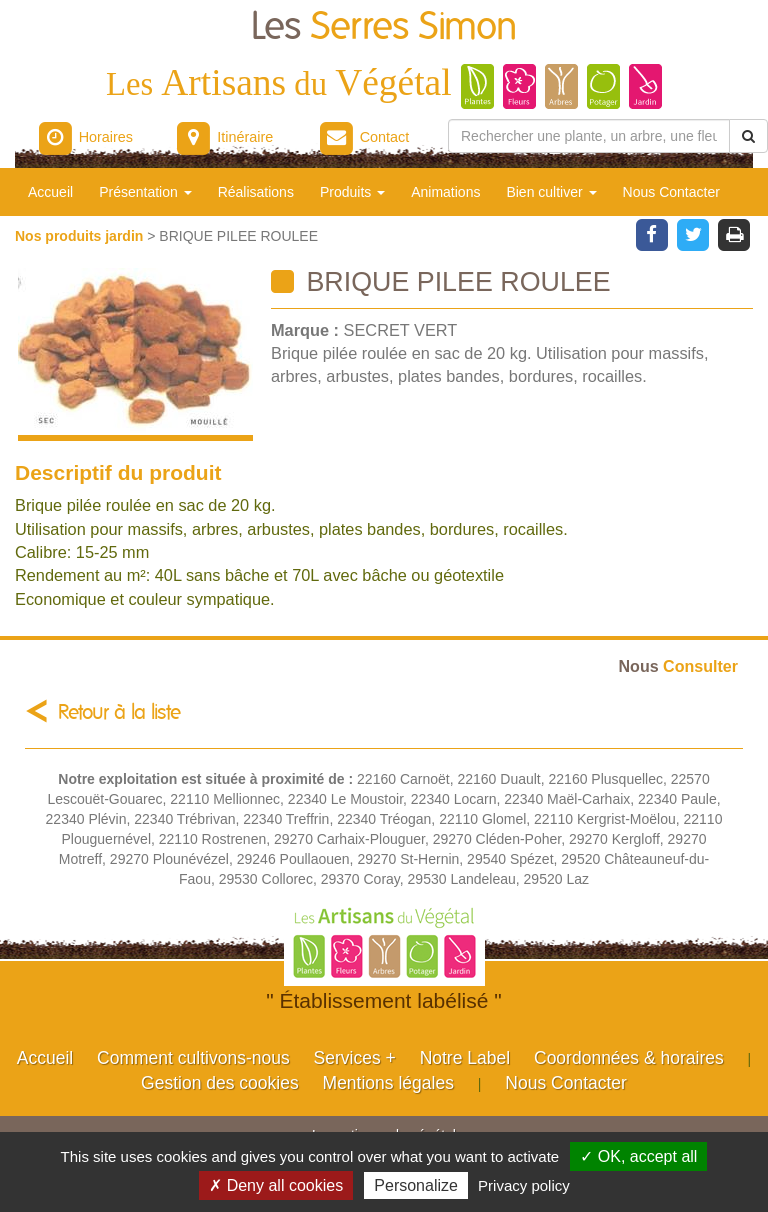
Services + (355, 1058)
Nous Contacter (671, 192)
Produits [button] (352, 192)
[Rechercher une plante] (589, 136)
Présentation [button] (145, 192)
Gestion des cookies (220, 1083)
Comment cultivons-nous (193, 1058)
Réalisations (256, 192)
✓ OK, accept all (638, 1156)
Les (384, 27)
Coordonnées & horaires (629, 1058)
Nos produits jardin (81, 236)
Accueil (50, 192)
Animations (445, 192)
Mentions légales (388, 1083)
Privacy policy (524, 1185)
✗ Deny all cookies (276, 1185)
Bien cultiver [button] (551, 192)
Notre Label (465, 1058)
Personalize (416, 1185)
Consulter (678, 666)
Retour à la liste (119, 712)
